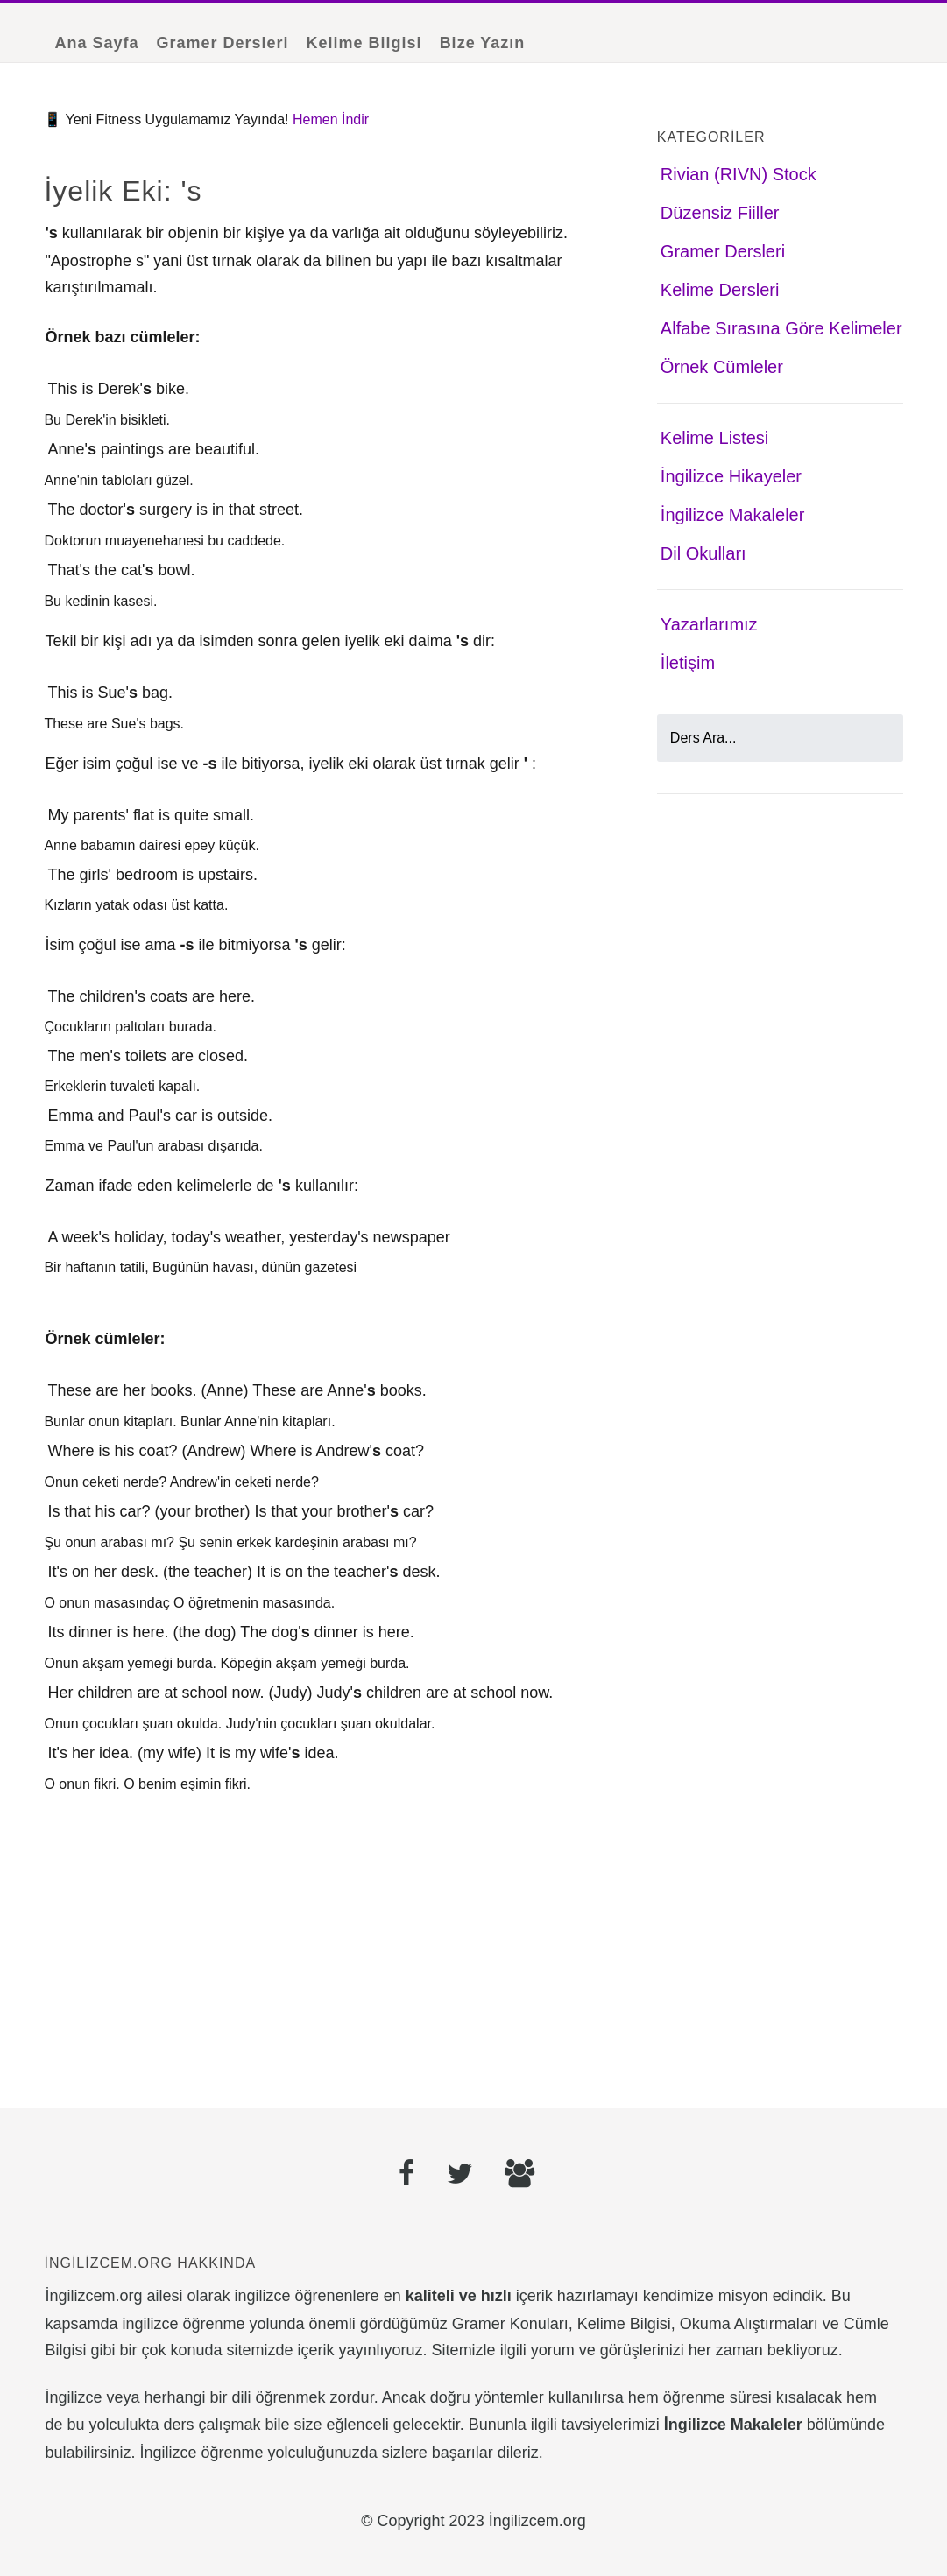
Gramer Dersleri (222, 43)
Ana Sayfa (96, 43)
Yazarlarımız (709, 624)
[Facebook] (407, 2176)
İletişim (688, 662)
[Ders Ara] (780, 738)
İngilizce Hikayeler (731, 476)
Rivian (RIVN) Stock (738, 174)
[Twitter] (460, 2176)
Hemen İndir (331, 119)
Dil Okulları (703, 553)
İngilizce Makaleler (733, 514)
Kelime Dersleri (720, 289)
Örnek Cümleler (722, 367)
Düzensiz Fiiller (720, 212)
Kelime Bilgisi (364, 43)
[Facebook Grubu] (519, 2176)
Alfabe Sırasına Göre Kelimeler (781, 328)
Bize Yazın (483, 43)
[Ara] (879, 738)
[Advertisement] (316, 1946)
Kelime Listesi (714, 437)
